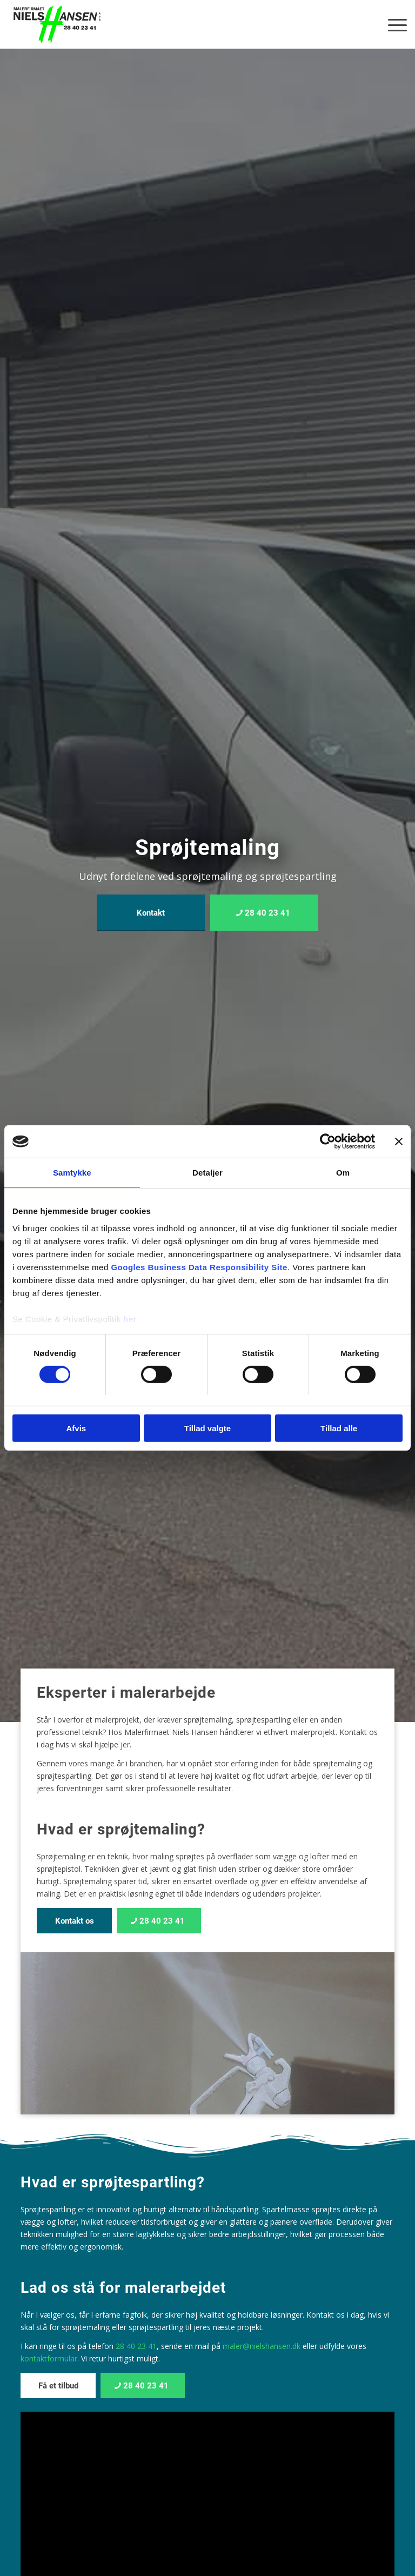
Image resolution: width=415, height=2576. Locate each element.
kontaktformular (49, 2358)
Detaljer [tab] (207, 1172)
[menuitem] (392, 24)
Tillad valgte (207, 1428)
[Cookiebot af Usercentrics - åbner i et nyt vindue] (327, 1141)
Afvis (76, 1428)
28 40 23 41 (136, 2346)
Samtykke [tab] (72, 1172)
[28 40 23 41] (264, 913)
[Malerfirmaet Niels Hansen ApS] (56, 24)
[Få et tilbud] (58, 2385)
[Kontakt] (151, 913)
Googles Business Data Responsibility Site (199, 1266)
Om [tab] (343, 1172)
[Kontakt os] (74, 1920)
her (130, 1318)
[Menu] (392, 24)
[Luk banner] (399, 1141)
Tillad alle (338, 1428)
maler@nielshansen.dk (261, 2346)
